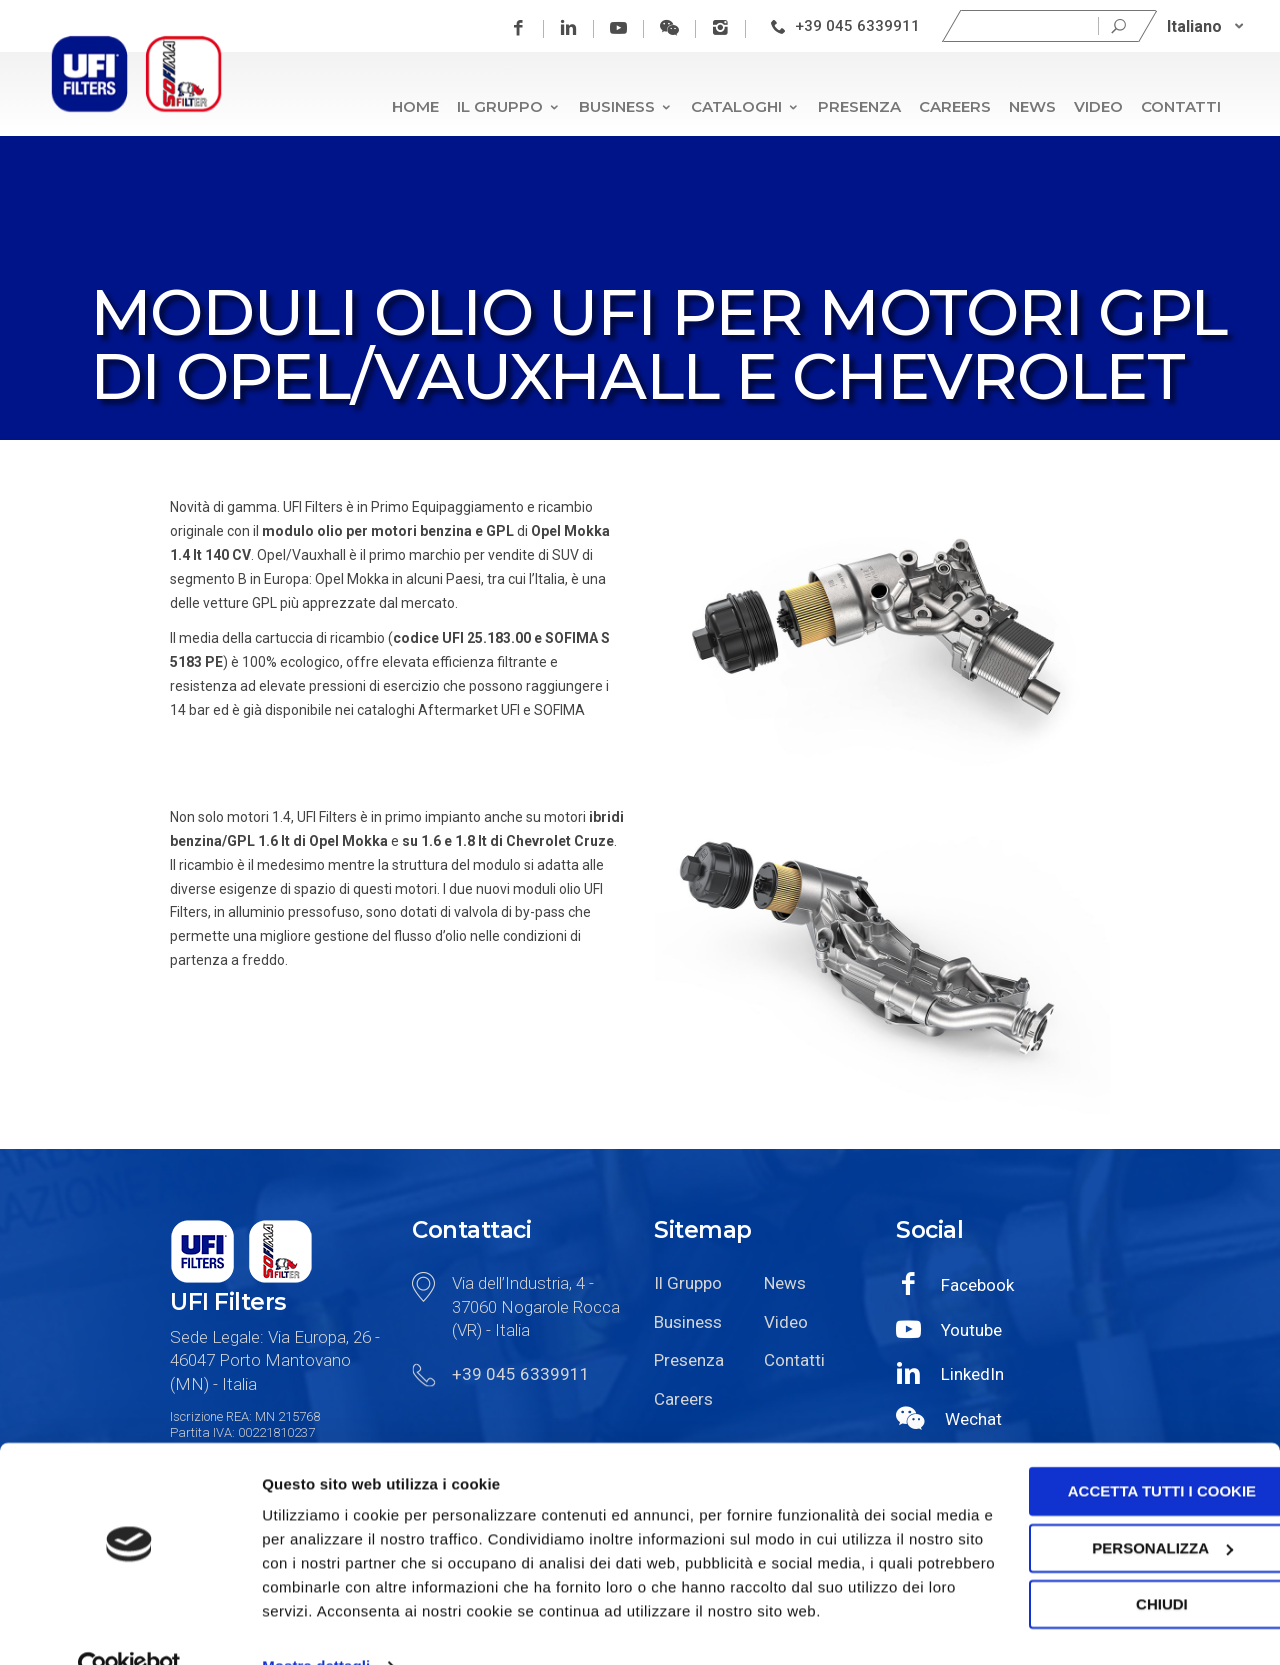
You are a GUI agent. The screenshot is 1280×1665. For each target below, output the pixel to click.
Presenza (859, 106)
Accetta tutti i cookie (1113, 1426)
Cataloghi (745, 106)
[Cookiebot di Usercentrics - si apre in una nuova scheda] (129, 1626)
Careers (955, 106)
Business (626, 106)
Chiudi (1113, 1539)
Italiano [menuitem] (1195, 25)
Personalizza (1113, 1482)
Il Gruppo (509, 106)
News (1032, 106)
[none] (1206, 26)
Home (415, 106)
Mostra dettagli (316, 1625)
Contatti (1181, 106)
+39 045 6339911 (858, 26)
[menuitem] (1206, 26)
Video (1098, 106)
